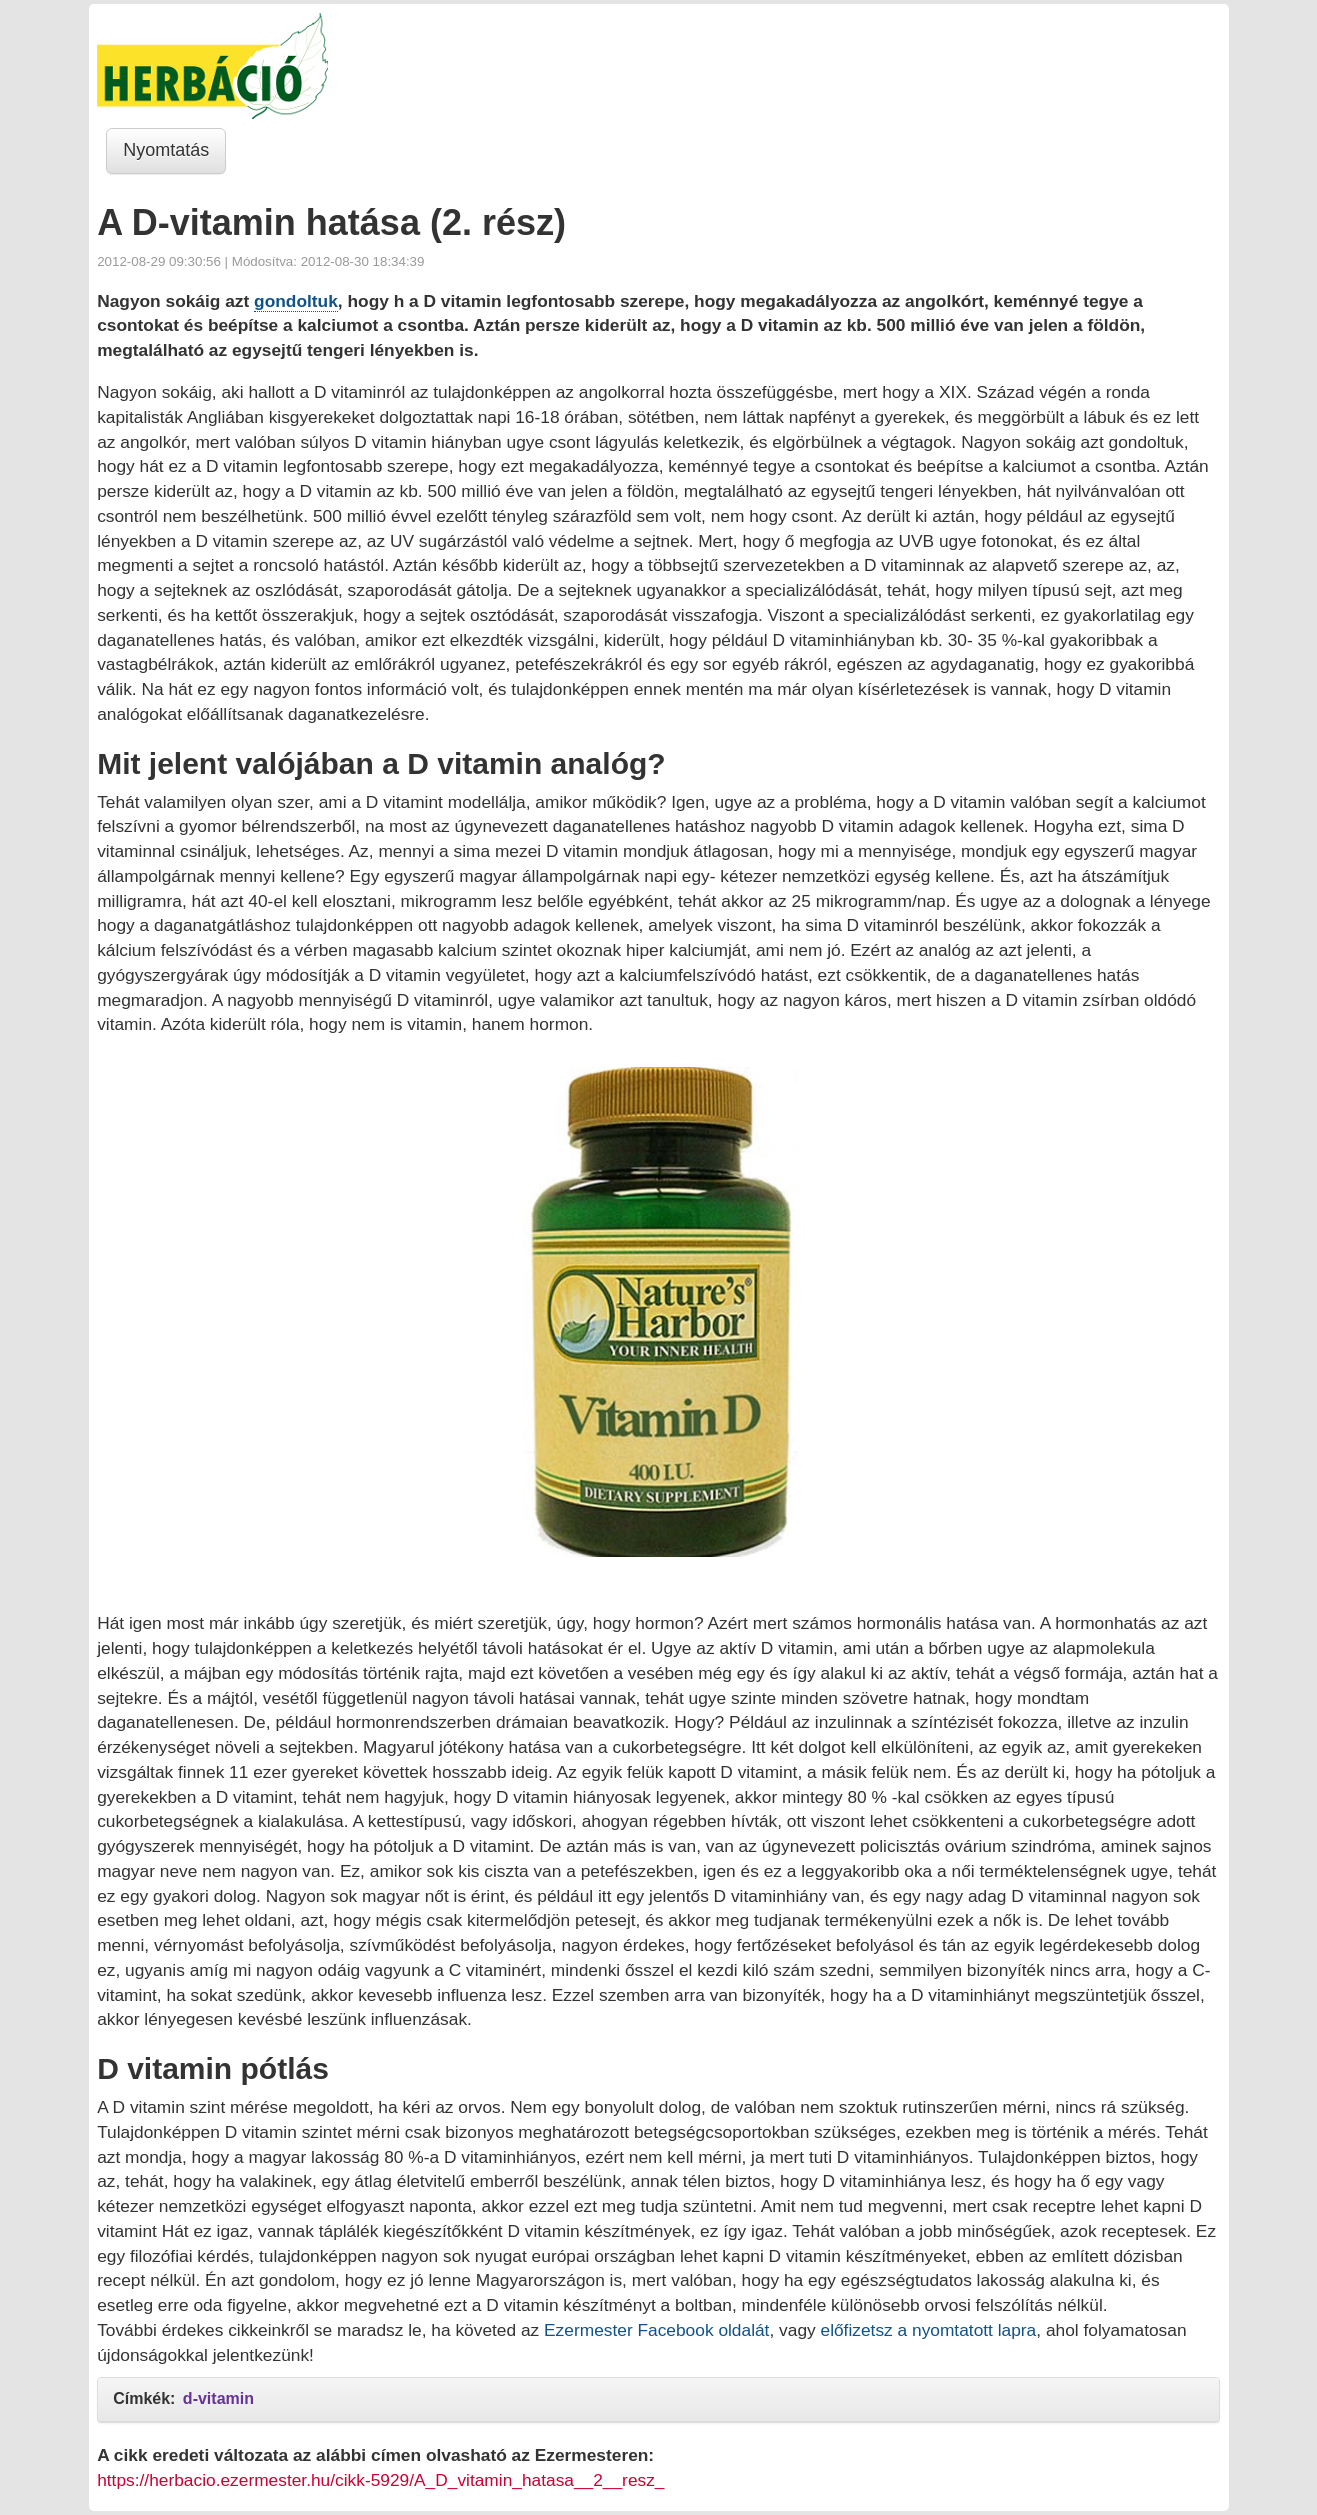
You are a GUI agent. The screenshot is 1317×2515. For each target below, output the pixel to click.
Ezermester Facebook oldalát (656, 2330)
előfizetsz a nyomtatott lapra (929, 2330)
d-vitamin (218, 2398)
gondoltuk (296, 301)
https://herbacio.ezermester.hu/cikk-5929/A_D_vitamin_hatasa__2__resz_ (380, 2480)
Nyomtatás (166, 150)
